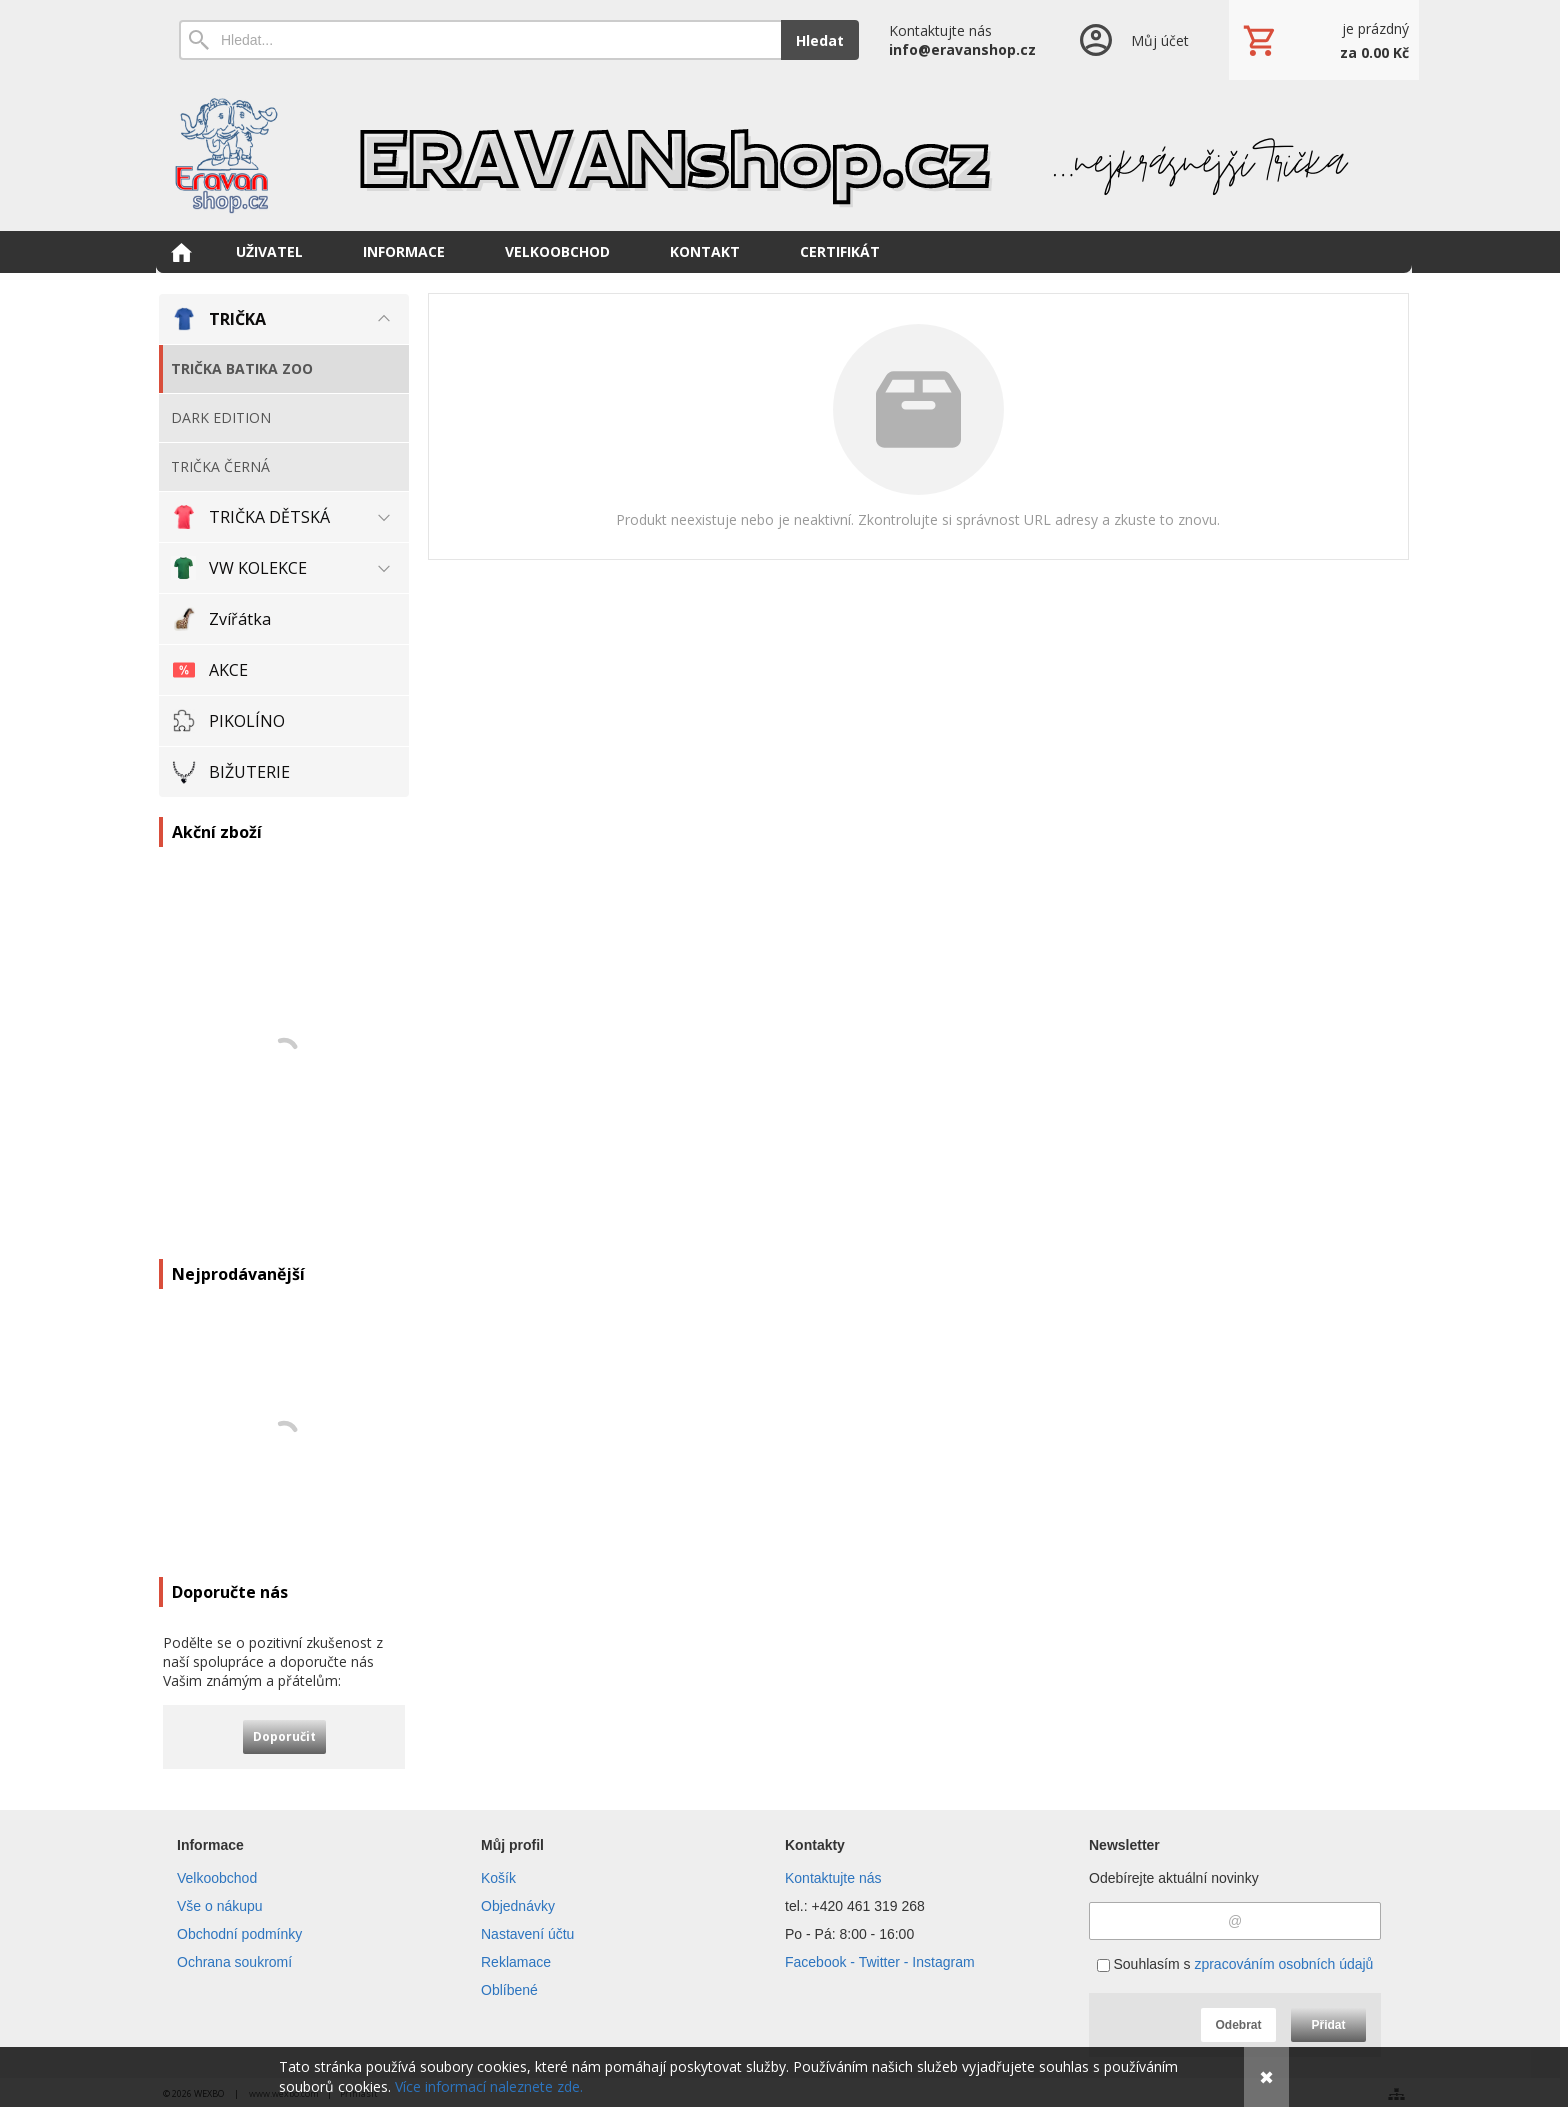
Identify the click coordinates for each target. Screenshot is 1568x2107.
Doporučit (284, 1736)
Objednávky (518, 1906)
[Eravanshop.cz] (784, 155)
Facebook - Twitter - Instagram (880, 1962)
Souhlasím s (1235, 1964)
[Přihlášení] (1132, 40)
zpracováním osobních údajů (1283, 1964)
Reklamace (516, 1962)
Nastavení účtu (527, 1934)
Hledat (820, 40)
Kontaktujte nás (833, 1878)
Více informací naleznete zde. (489, 2086)
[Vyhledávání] (480, 40)
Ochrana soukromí (234, 1962)
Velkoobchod (217, 1878)
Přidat (1328, 2025)
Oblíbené (509, 1990)
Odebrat (1238, 2025)
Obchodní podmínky (239, 1934)
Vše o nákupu (220, 1906)
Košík (498, 1878)
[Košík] (1324, 40)
